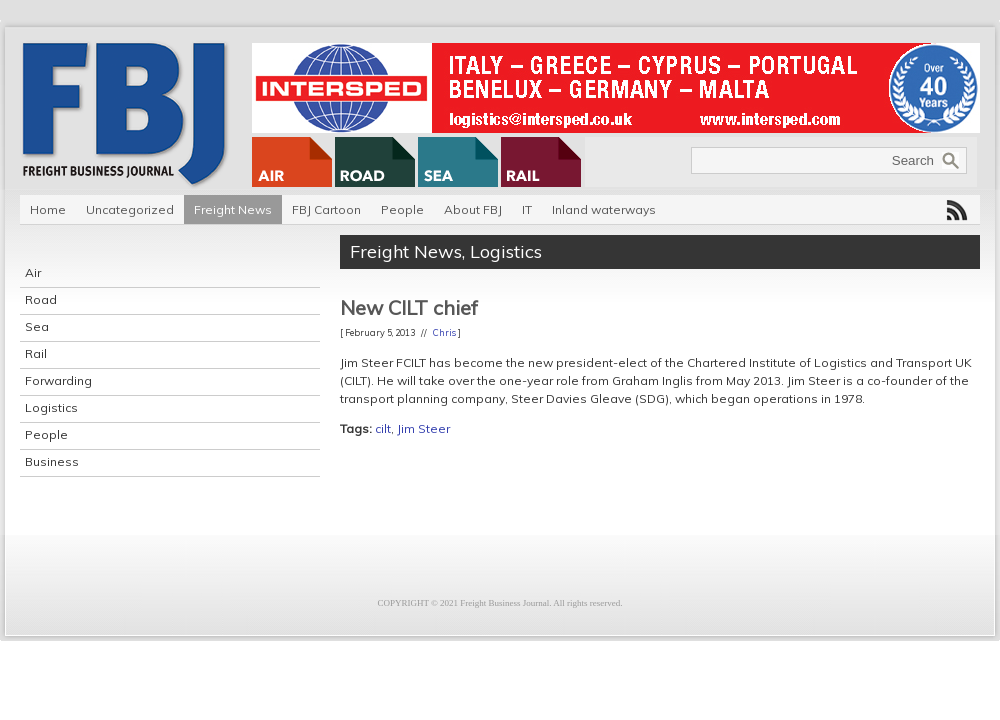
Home (48, 209)
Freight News (233, 209)
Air (33, 272)
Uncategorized (130, 209)
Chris (444, 332)
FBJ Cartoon (326, 209)
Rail (36, 353)
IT (527, 209)
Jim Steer (423, 428)
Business (52, 461)
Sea (37, 326)
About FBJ (473, 209)
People (402, 209)
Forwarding (58, 380)
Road (41, 299)
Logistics (51, 407)
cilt (383, 428)
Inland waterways (604, 209)
